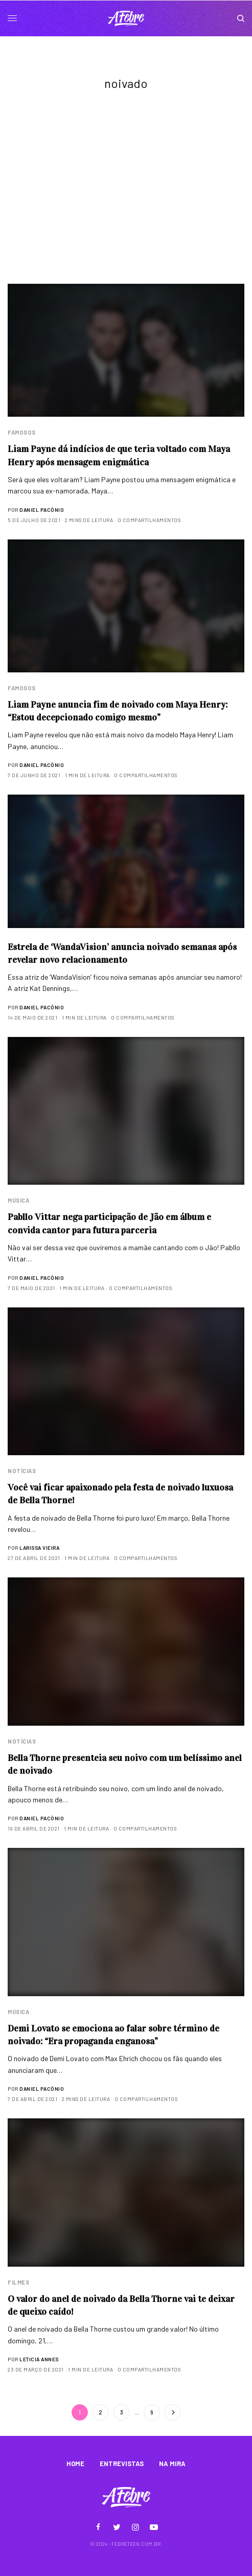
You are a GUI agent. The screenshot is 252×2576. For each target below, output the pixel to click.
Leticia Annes (39, 2359)
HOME (75, 2463)
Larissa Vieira (39, 1548)
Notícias (22, 1470)
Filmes (18, 2282)
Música (18, 1200)
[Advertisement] (126, 207)
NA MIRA (172, 2463)
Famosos (22, 432)
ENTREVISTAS (122, 2463)
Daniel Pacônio (41, 510)
